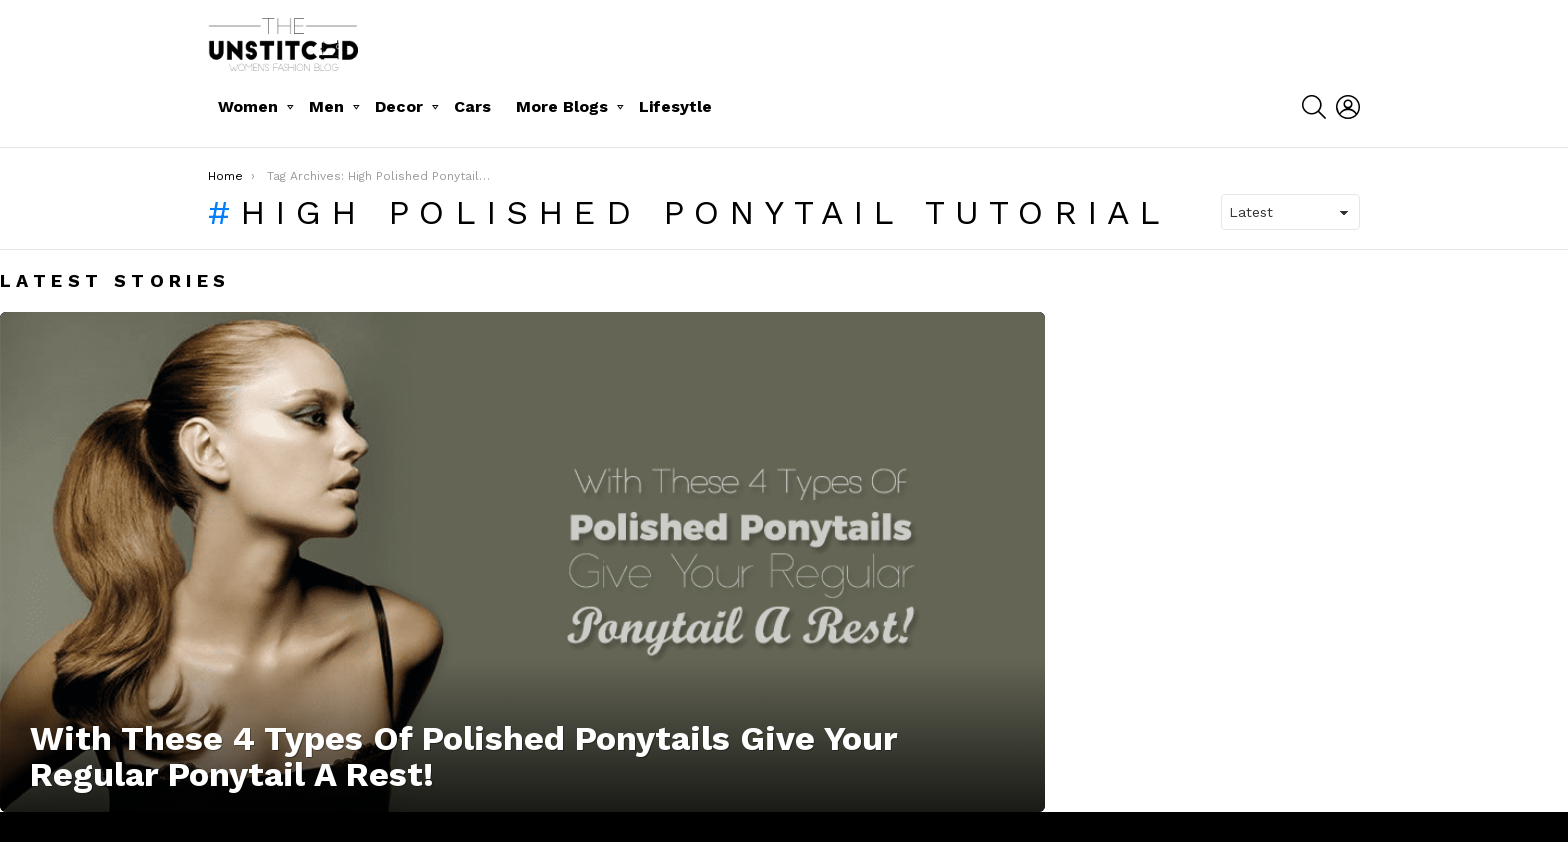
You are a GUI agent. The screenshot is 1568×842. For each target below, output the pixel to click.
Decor (399, 106)
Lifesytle (675, 106)
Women (248, 106)
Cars (472, 106)
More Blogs (562, 106)
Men (326, 106)
